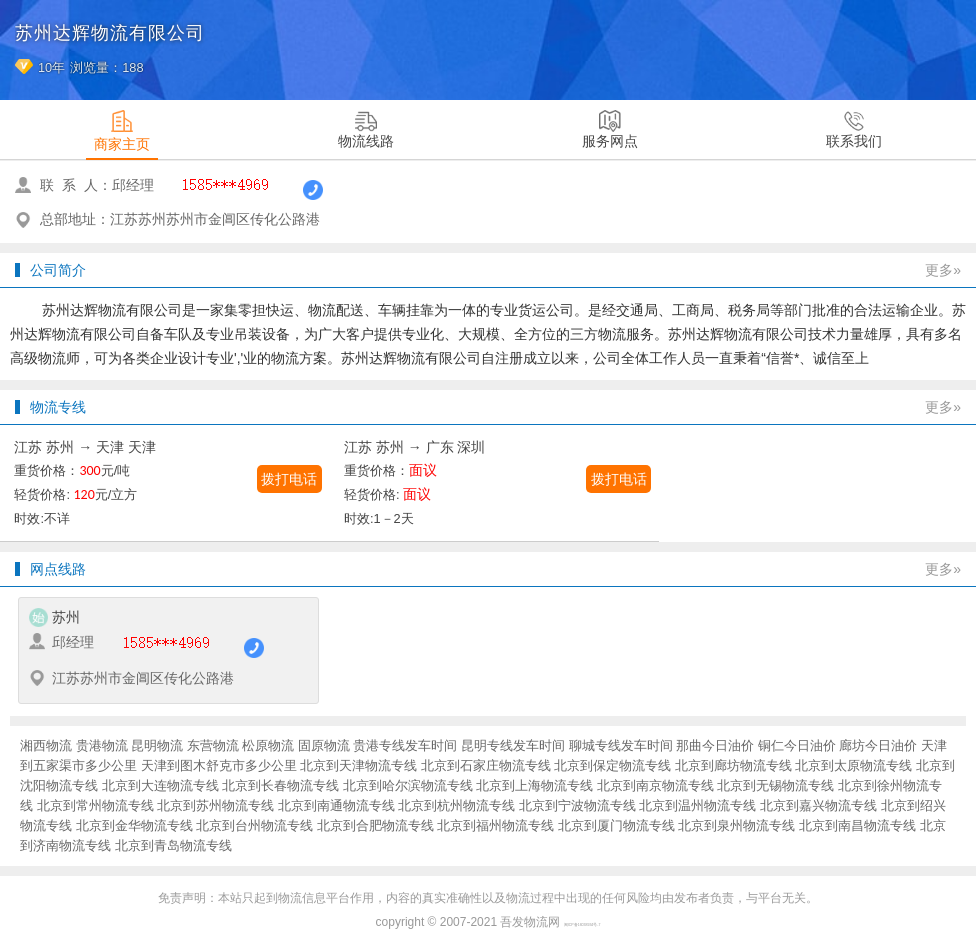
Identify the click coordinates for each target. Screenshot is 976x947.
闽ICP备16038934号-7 (582, 925)
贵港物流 (102, 745)
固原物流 (324, 745)
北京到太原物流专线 (853, 765)
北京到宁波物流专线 (577, 805)
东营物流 (213, 745)
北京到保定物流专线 (612, 765)
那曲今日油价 (715, 745)
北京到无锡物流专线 (775, 785)
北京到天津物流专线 (358, 765)
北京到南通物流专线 (336, 805)
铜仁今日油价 (797, 745)
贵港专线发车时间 (405, 745)
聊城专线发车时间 (621, 745)
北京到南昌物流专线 (857, 825)
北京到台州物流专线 (254, 825)
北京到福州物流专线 (495, 825)
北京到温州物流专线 (697, 805)
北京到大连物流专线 (160, 785)
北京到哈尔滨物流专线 (408, 785)
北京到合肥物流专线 (375, 825)
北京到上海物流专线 (534, 785)
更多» (943, 270)
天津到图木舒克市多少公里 (219, 765)
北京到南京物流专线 (655, 785)
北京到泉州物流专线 (736, 825)
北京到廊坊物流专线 (733, 765)
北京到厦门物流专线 (616, 825)
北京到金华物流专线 (134, 825)
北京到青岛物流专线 (173, 845)
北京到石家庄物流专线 (486, 765)
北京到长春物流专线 (280, 785)
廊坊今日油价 (878, 745)
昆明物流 (157, 745)
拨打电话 (289, 479)
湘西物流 (46, 745)
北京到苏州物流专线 (215, 805)
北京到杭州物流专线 (456, 805)
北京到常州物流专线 (95, 805)
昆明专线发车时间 (513, 745)
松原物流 (268, 745)
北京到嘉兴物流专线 (818, 805)
